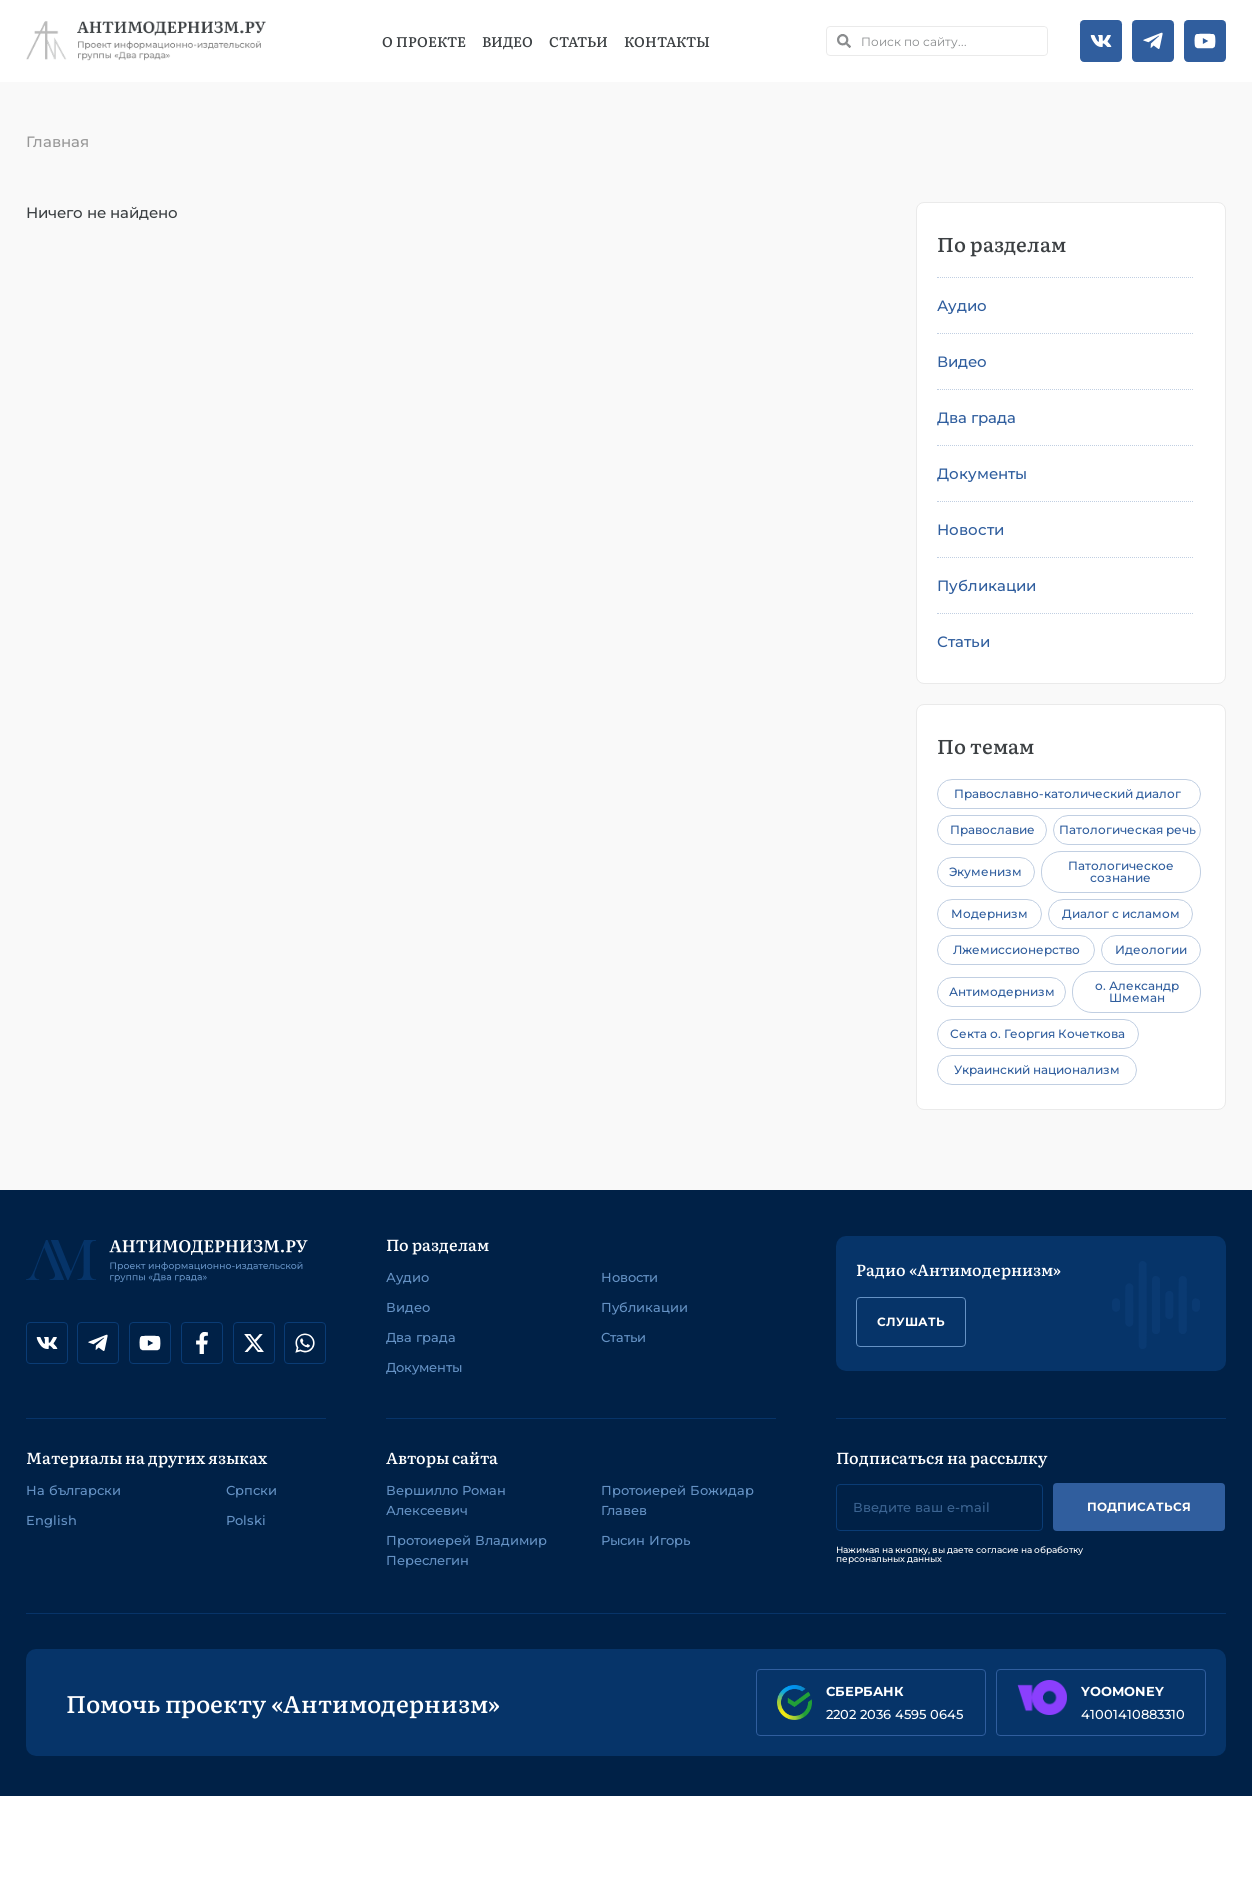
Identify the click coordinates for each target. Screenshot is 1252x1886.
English (51, 1520)
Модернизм (989, 913)
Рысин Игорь (645, 1540)
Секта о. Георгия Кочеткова (1037, 1033)
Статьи (578, 41)
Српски (251, 1490)
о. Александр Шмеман (1137, 991)
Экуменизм (985, 871)
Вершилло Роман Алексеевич (446, 1500)
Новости (970, 529)
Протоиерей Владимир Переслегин (466, 1550)
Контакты (667, 41)
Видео (507, 41)
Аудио (962, 305)
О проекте (424, 41)
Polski (246, 1520)
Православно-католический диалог (1067, 793)
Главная (57, 141)
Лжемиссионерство (1016, 949)
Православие (992, 829)
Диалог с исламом (1121, 913)
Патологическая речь (1127, 829)
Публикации (986, 585)
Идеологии (1151, 949)
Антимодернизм (1002, 991)
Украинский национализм (1037, 1069)
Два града (976, 417)
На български (73, 1490)
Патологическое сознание (1121, 871)
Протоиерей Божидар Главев (677, 1500)
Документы (982, 473)
